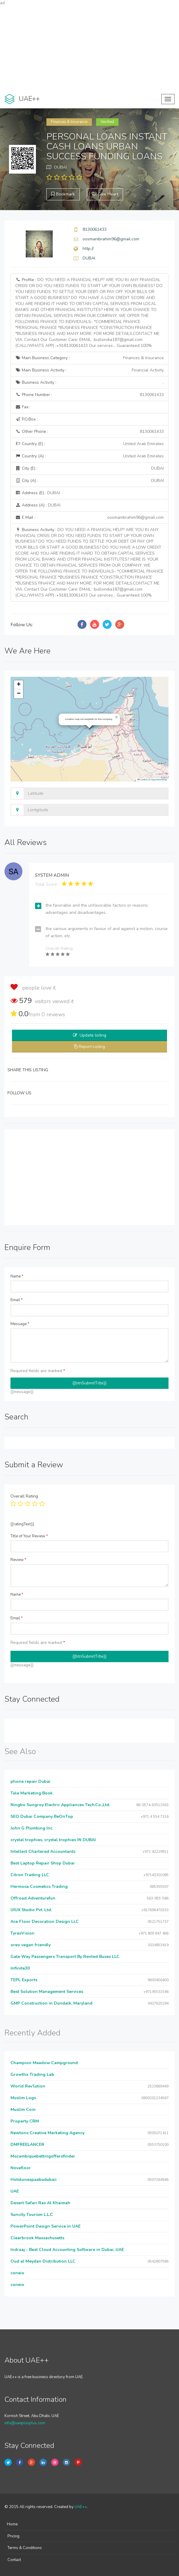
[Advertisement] (89, 48)
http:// (88, 248)
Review (18, 1559)
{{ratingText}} (22, 1524)
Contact (14, 2560)
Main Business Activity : (89, 370)
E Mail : (89, 518)
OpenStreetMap (159, 779)
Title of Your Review (29, 1536)
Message (19, 1324)
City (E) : (89, 468)
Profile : (89, 312)
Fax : (23, 407)
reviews (53, 1014)
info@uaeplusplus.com (24, 2423)
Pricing (13, 2536)
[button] (116, 717)
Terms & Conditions (24, 2548)
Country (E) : (89, 444)
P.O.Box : (26, 419)
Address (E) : (37, 493)
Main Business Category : (89, 358)
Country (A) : (89, 456)
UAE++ (81, 2507)
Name (16, 1276)
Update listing (93, 1035)
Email (16, 1300)
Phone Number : (89, 395)
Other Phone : (89, 432)
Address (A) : (37, 505)
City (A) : (89, 481)
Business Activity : (89, 383)
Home (12, 2524)
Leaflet (142, 779)
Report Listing (92, 1046)
